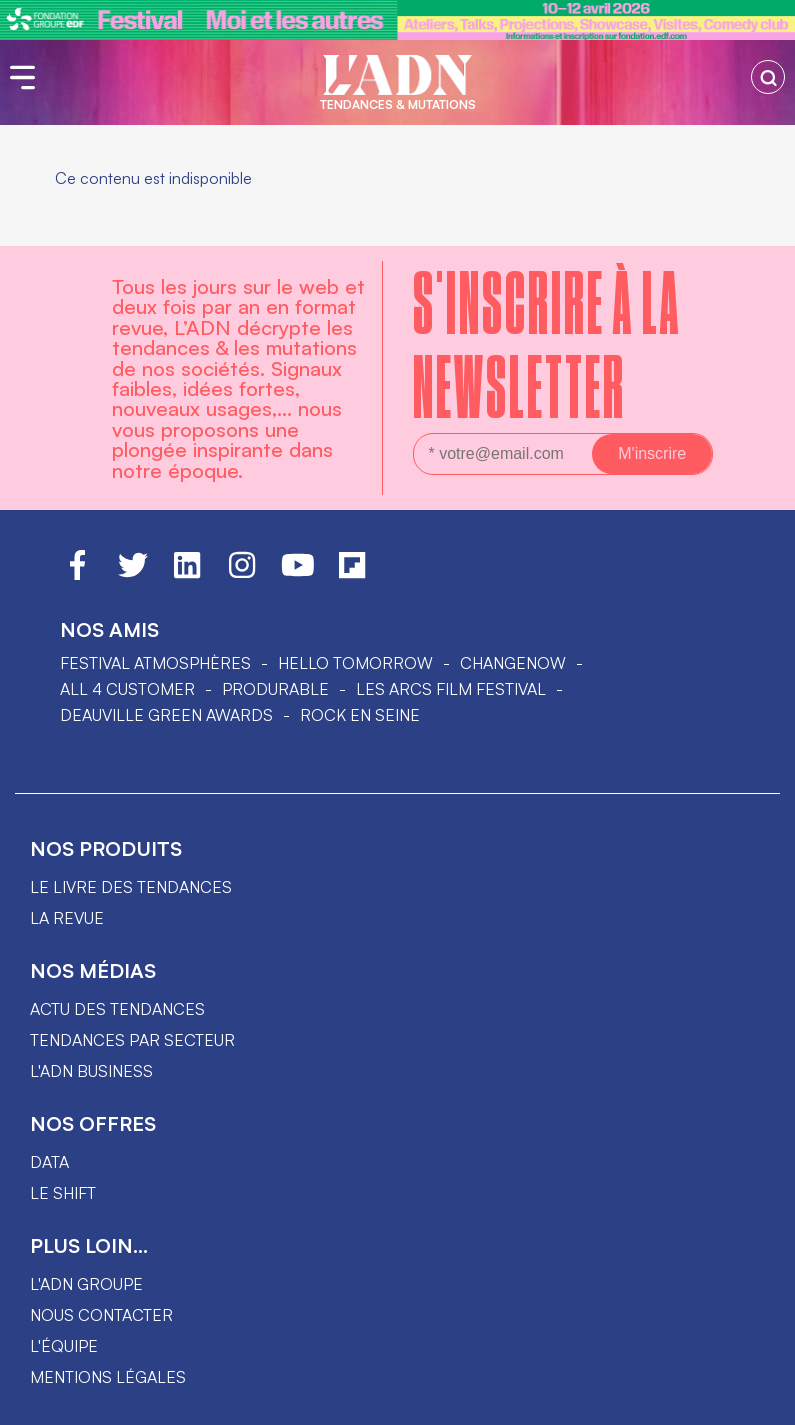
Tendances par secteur (132, 1040)
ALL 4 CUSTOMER (127, 689)
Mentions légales (108, 1377)
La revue (67, 918)
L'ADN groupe (86, 1284)
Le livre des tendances (131, 887)
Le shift (63, 1193)
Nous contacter (101, 1315)
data (49, 1162)
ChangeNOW (513, 663)
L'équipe (64, 1346)
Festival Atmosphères (155, 663)
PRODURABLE (275, 689)
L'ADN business (91, 1071)
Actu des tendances (117, 1009)
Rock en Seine (360, 715)
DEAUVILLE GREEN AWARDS (166, 715)
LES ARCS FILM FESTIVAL (451, 689)
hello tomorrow (355, 663)
